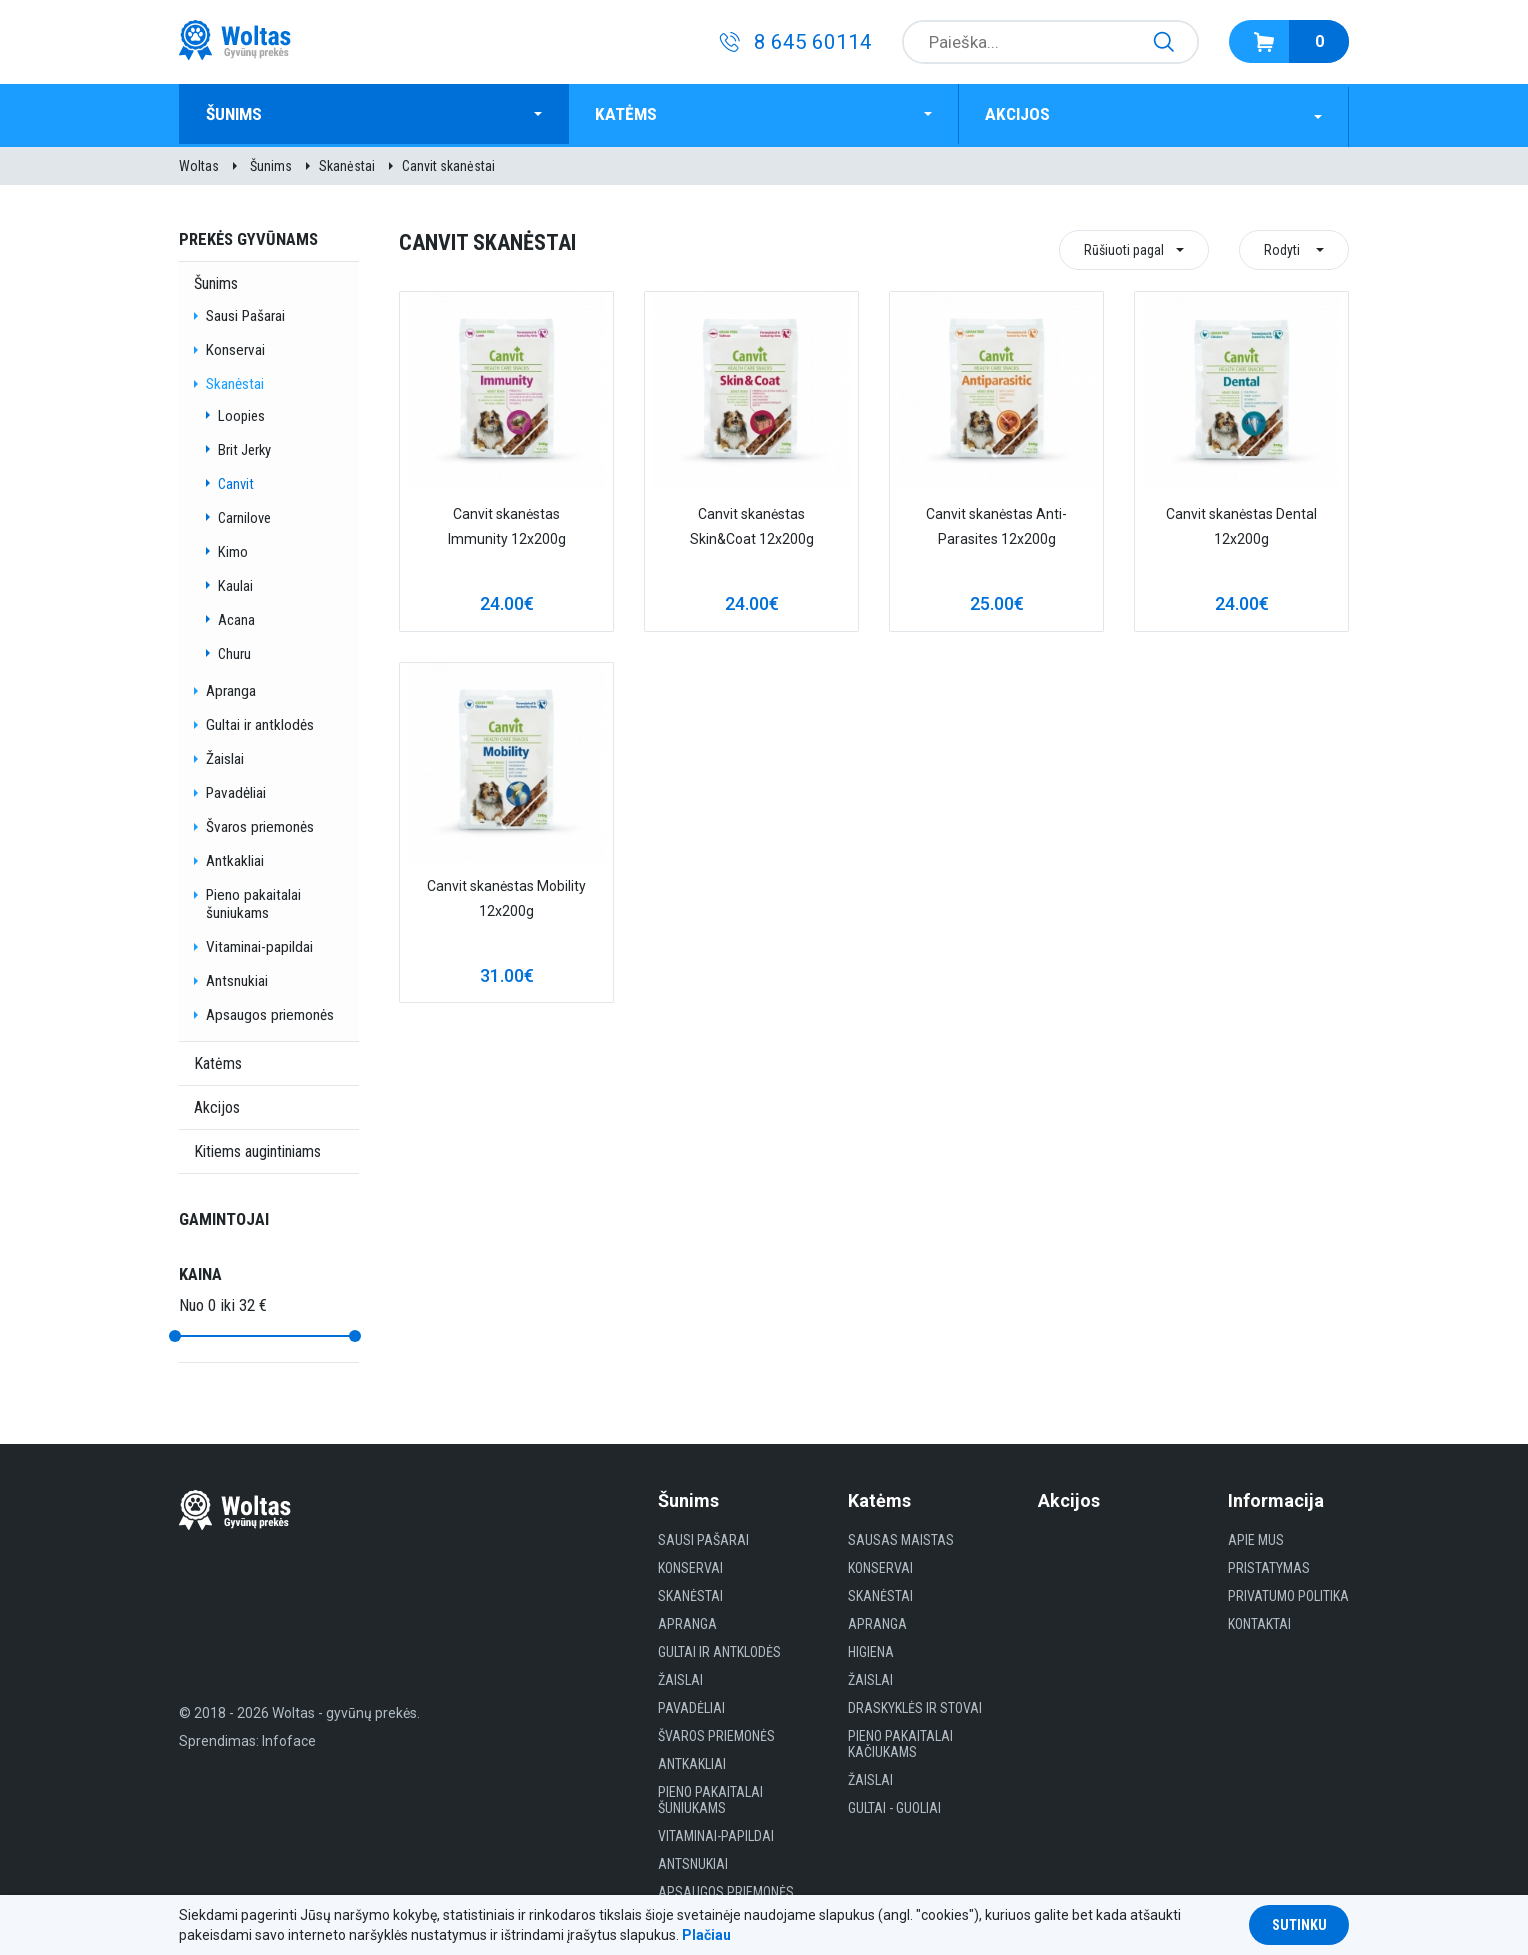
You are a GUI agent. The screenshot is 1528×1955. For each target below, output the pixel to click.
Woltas (199, 163)
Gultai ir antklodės (260, 722)
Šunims (240, 113)
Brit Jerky (244, 447)
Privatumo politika (1288, 1593)
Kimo (233, 549)
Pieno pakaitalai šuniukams (253, 901)
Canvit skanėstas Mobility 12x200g (506, 895)
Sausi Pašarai (245, 313)
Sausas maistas (901, 1537)
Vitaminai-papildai (259, 944)
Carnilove (244, 515)
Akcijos (1022, 113)
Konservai (235, 347)
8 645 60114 (813, 42)
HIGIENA (871, 1649)
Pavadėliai (236, 790)
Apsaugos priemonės (270, 1012)
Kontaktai (1259, 1621)
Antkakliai (235, 858)
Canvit (236, 481)
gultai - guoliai (894, 1805)
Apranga (231, 688)
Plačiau (706, 1935)
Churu (234, 651)
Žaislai (225, 756)
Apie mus (1256, 1537)
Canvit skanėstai (448, 163)
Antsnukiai (237, 978)
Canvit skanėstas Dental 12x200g (1241, 523)
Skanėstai (347, 163)
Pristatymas (1269, 1565)
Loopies (241, 413)
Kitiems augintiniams (257, 1148)
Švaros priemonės (260, 824)
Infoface (289, 1738)
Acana (236, 617)
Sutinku (1299, 1925)
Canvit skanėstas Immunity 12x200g (507, 523)
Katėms (630, 113)
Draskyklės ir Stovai (915, 1705)
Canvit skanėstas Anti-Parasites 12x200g (996, 523)
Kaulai (235, 583)
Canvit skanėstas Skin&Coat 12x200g (752, 523)
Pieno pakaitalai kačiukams (900, 1741)
